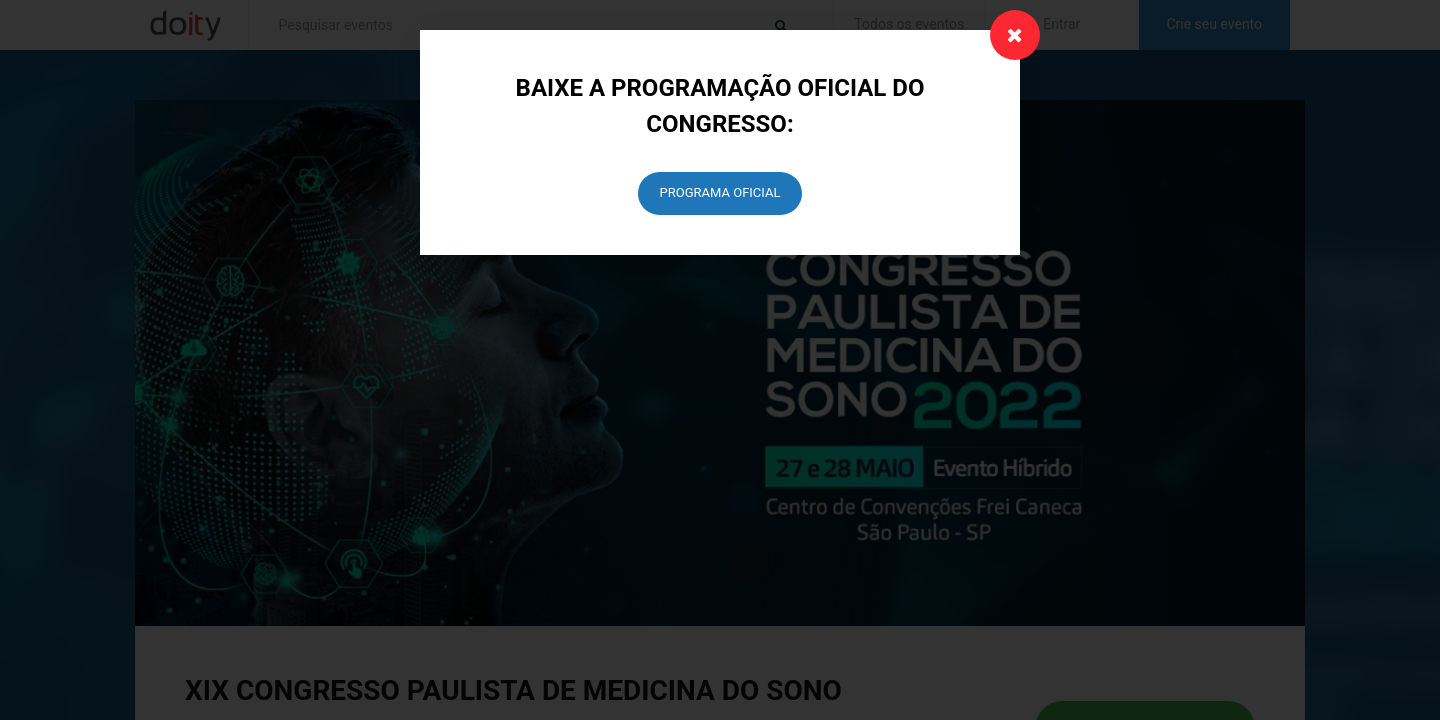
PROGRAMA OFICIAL (720, 192)
